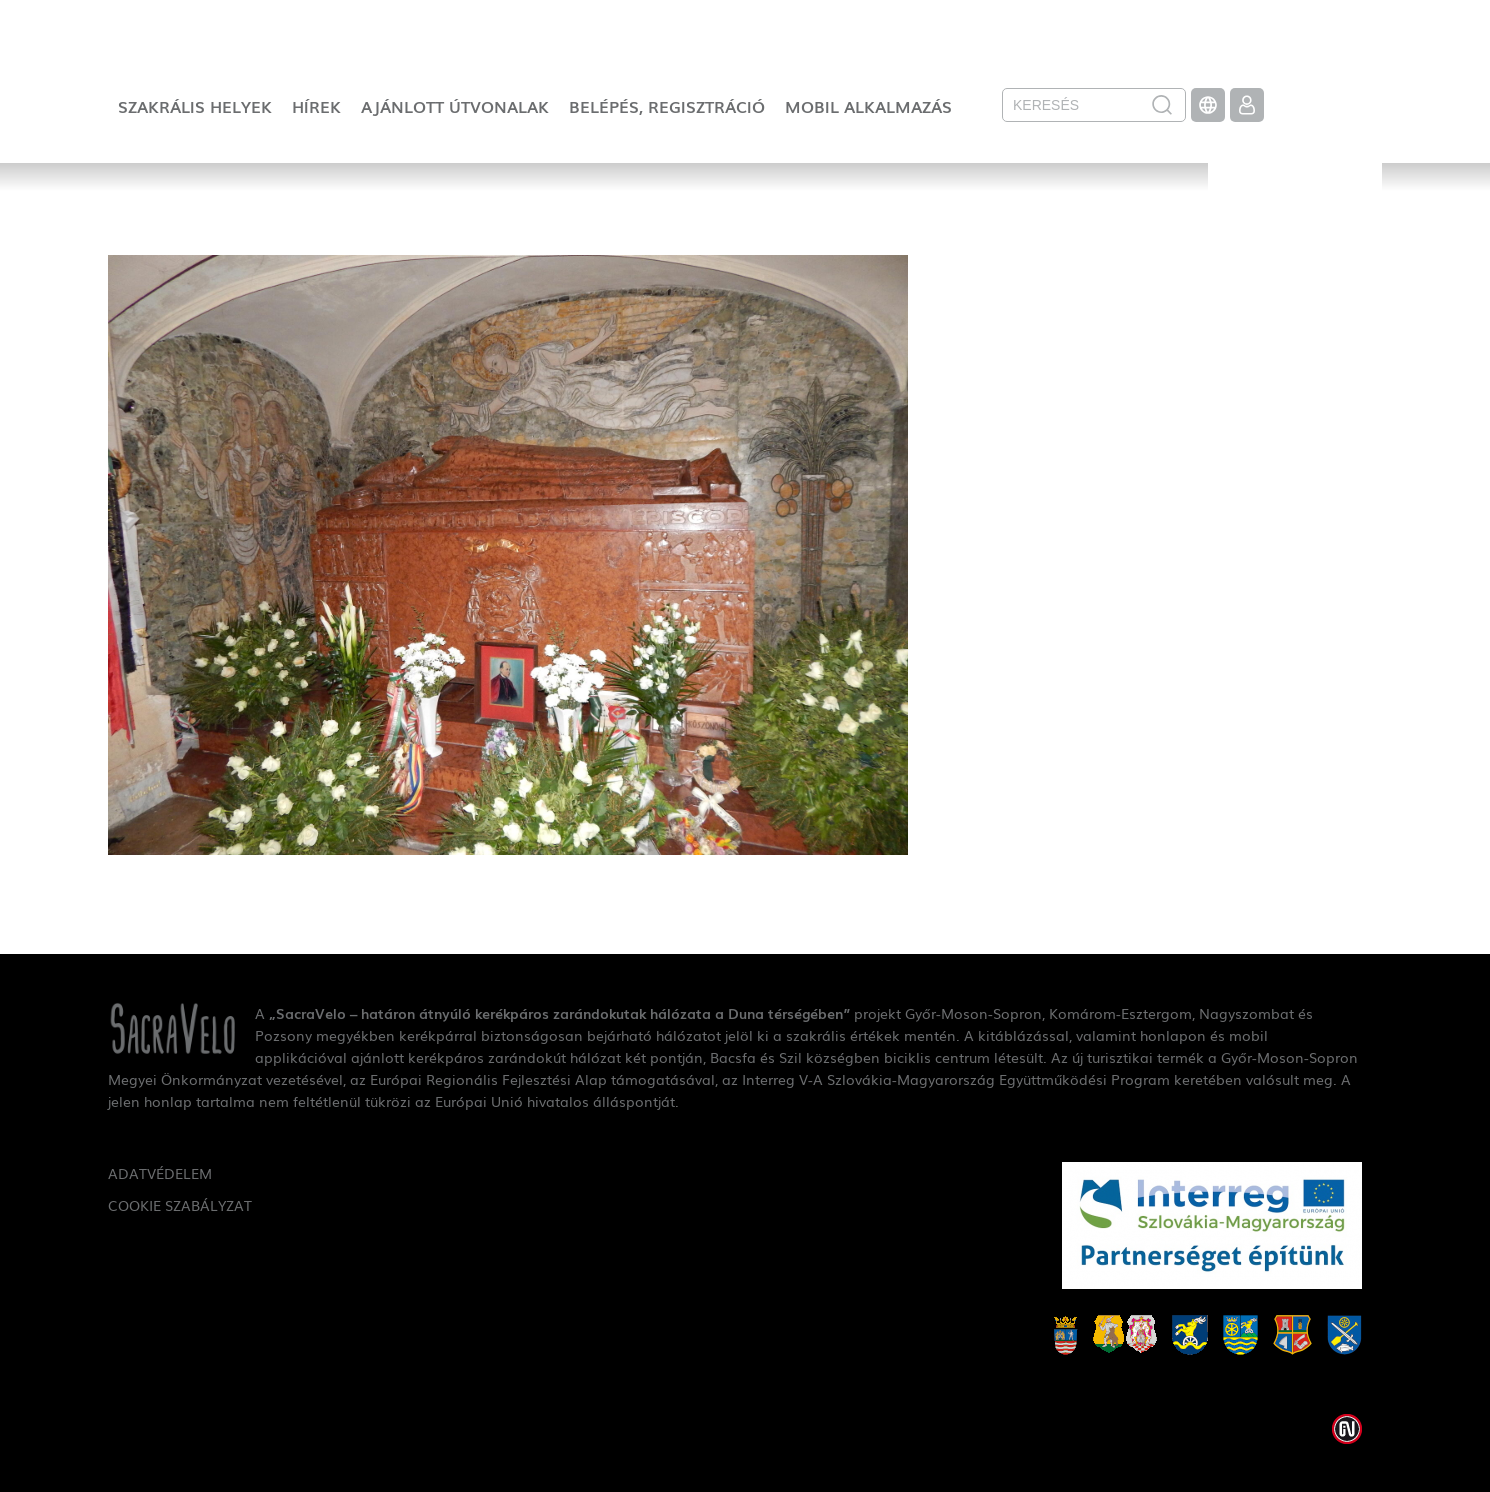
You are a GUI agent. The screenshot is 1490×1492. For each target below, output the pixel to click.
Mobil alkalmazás (868, 106)
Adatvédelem (160, 1173)
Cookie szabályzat (180, 1205)
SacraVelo (1295, 226)
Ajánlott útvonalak (455, 106)
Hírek (316, 106)
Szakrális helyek (195, 106)
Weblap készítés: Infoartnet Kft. (1347, 1429)
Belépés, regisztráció (667, 106)
